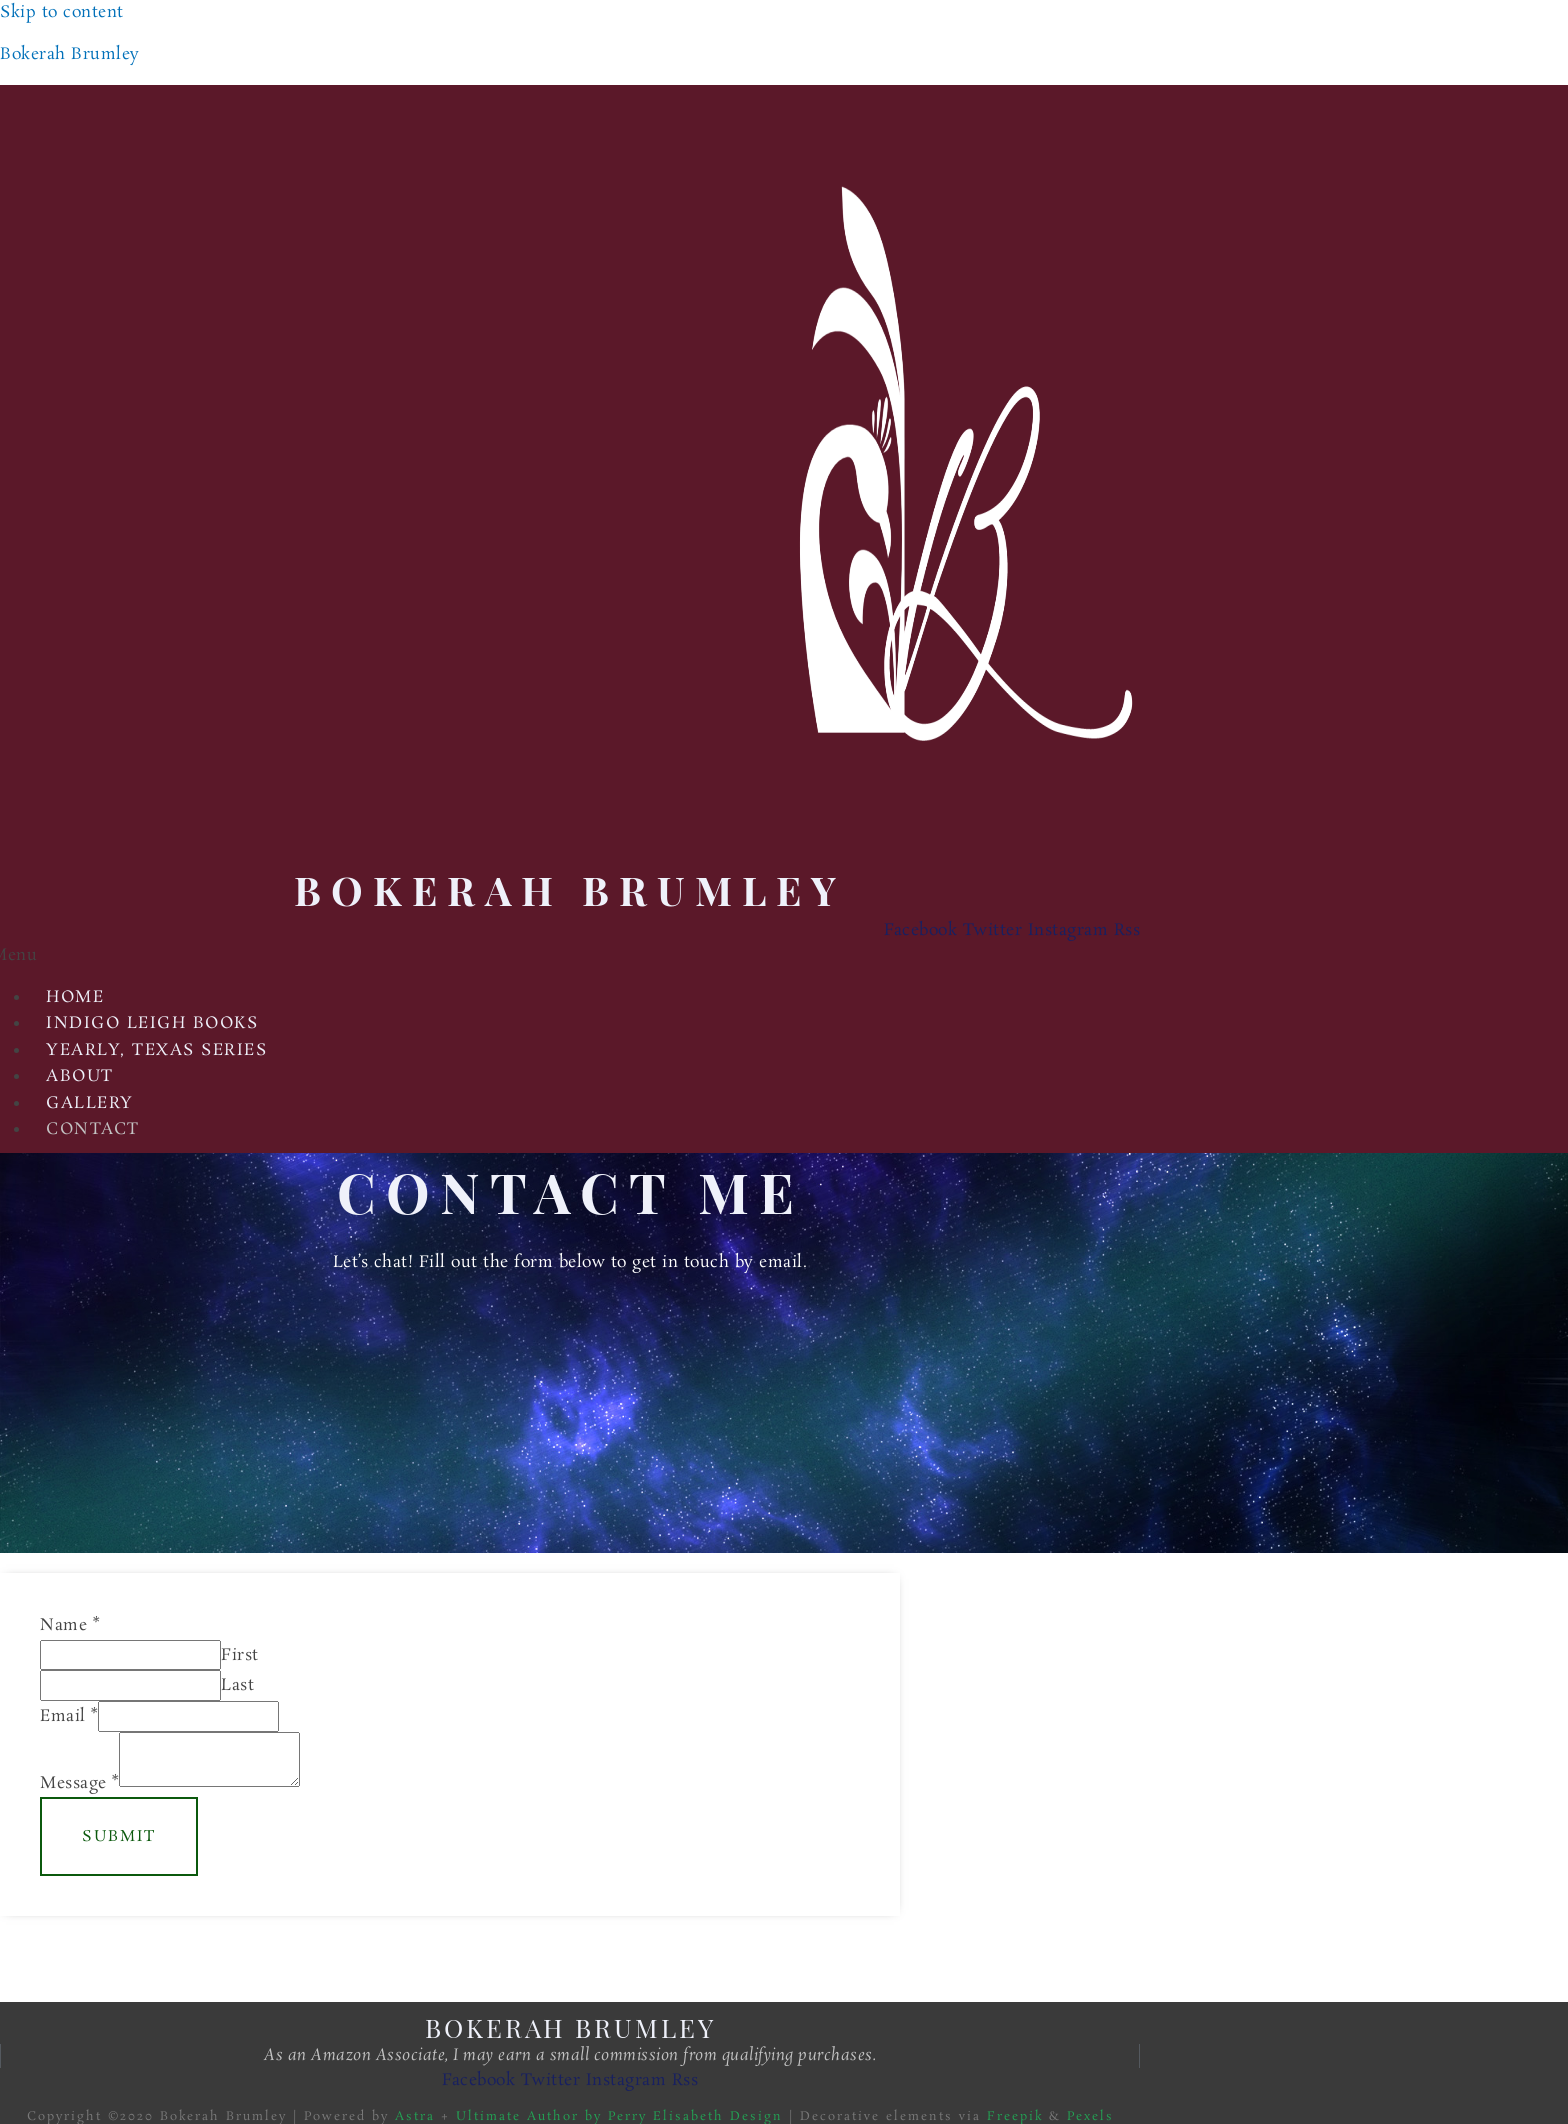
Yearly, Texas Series (156, 1050)
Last (237, 1685)
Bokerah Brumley (70, 54)
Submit (119, 1836)
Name (69, 1625)
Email (69, 1716)
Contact (93, 1129)
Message (79, 1782)
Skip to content (62, 12)
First (240, 1655)
